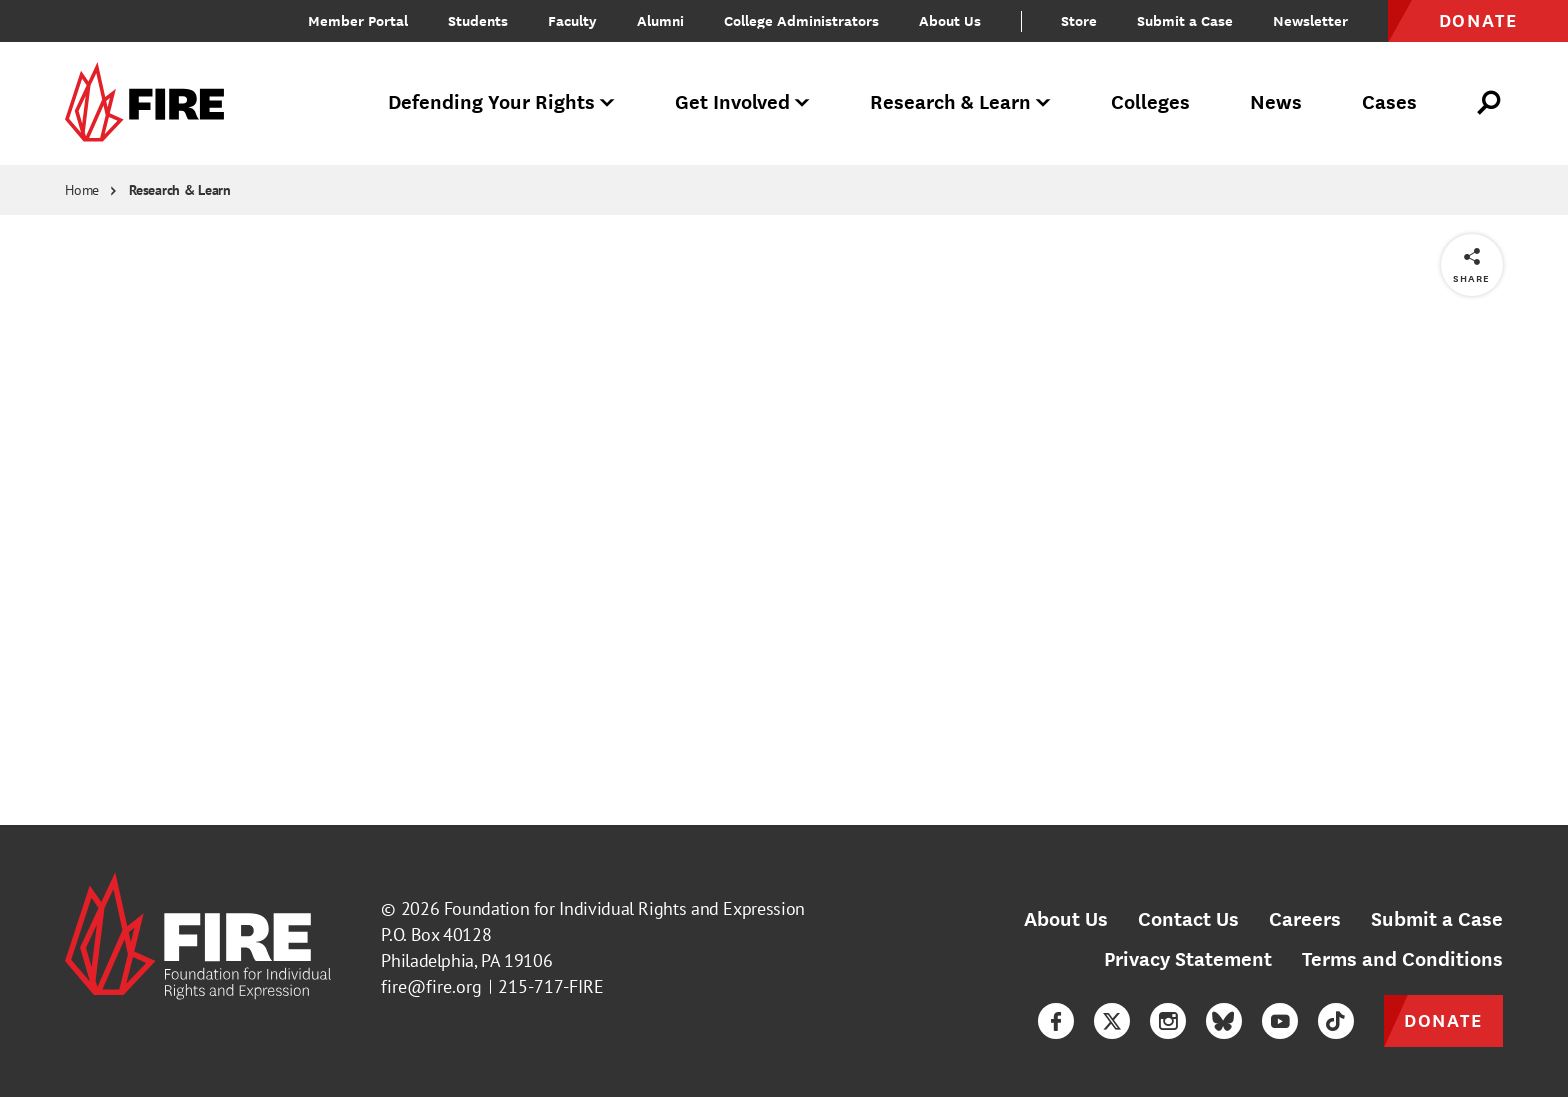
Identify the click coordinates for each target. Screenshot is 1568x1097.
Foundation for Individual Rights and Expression (624, 908)
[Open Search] (1490, 103)
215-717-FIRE (551, 986)
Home (82, 190)
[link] (151, 103)
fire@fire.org (431, 986)
